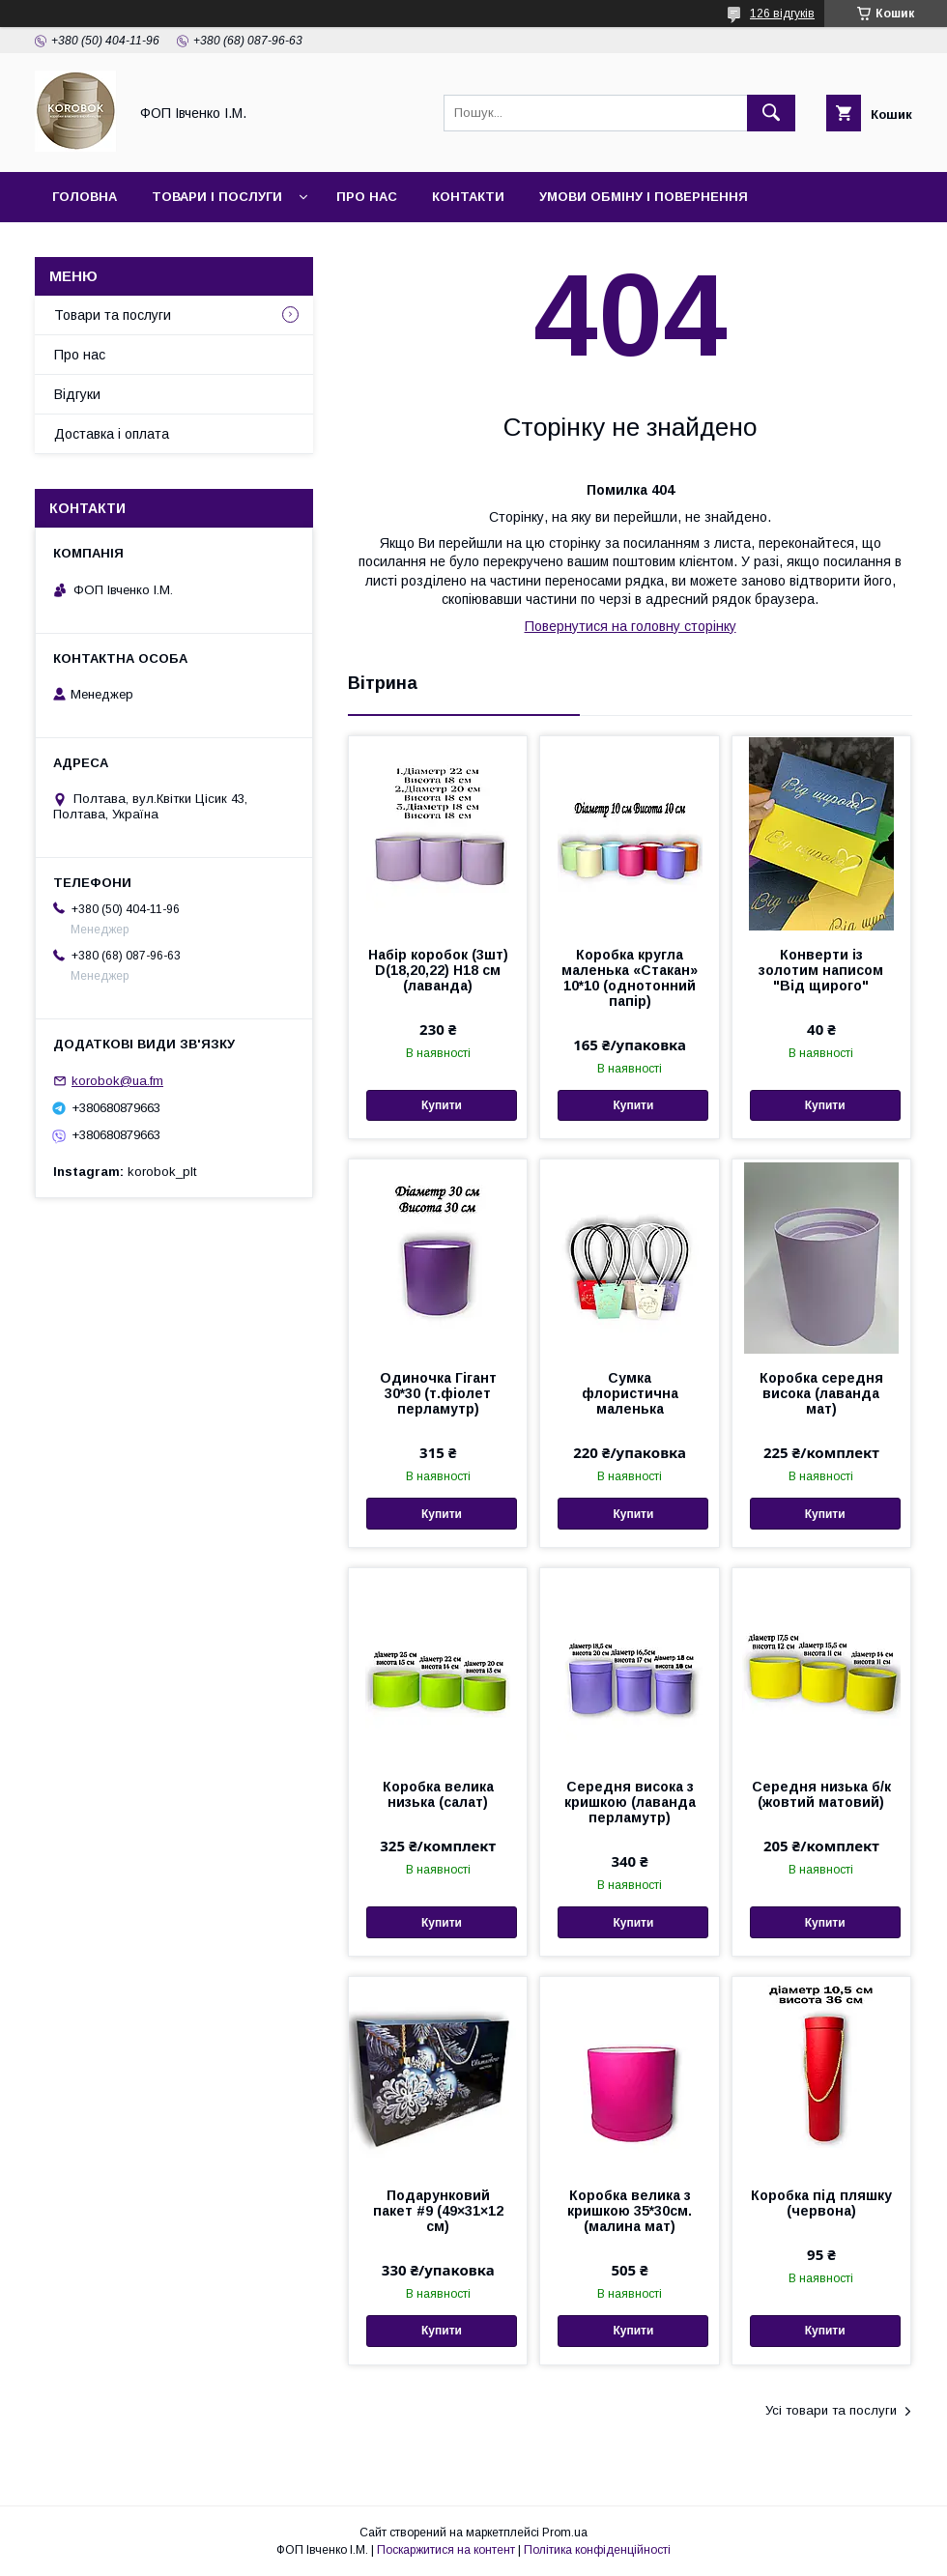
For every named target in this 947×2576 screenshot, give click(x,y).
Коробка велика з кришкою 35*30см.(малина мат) (629, 2211)
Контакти (468, 196)
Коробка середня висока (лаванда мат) (821, 1393)
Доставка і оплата (111, 434)
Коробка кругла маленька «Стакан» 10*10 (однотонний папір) (629, 978)
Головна (84, 196)
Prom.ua (565, 2532)
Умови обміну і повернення (643, 196)
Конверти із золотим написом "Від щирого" (821, 970)
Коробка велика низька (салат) (438, 1794)
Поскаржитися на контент (446, 2550)
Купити (441, 1105)
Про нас (366, 196)
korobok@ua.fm (117, 1080)
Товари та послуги (112, 315)
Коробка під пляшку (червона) (821, 2203)
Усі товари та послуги (831, 2410)
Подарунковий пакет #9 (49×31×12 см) (438, 2211)
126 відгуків (782, 13)
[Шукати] (771, 113)
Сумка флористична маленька (630, 1393)
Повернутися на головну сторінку (630, 626)
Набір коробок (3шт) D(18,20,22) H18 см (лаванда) (438, 970)
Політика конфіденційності (597, 2550)
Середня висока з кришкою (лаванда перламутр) (630, 1802)
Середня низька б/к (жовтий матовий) (821, 1794)
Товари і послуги (217, 196)
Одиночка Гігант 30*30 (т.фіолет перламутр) (438, 1393)
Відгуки (77, 394)
